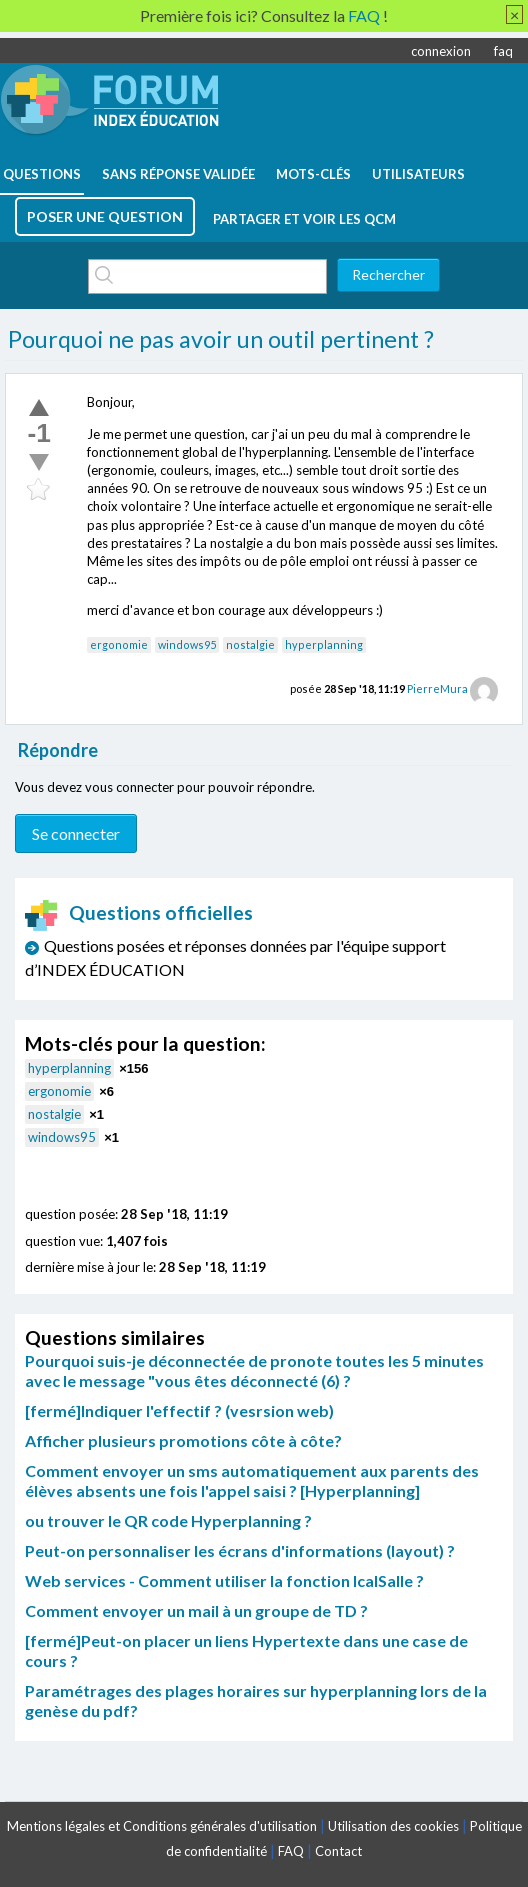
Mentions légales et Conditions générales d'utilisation (162, 1826)
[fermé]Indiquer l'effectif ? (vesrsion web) (179, 1410)
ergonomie (119, 644)
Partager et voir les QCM (304, 219)
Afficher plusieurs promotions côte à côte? (183, 1440)
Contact (338, 1851)
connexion (441, 51)
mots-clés (313, 174)
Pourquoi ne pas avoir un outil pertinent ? (221, 339)
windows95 (187, 644)
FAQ (291, 1851)
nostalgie (250, 644)
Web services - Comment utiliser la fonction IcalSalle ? (224, 1580)
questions (42, 174)
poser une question (105, 216)
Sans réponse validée (178, 174)
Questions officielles (139, 912)
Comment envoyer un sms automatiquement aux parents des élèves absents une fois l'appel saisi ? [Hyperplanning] (252, 1480)
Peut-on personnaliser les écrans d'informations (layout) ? (240, 1550)
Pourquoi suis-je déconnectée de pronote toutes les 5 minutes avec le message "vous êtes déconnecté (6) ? (254, 1370)
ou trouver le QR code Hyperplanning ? (168, 1520)
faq (503, 51)
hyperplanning (324, 644)
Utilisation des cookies (393, 1826)
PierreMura (437, 688)
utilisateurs (418, 174)
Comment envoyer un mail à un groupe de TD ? (196, 1610)
